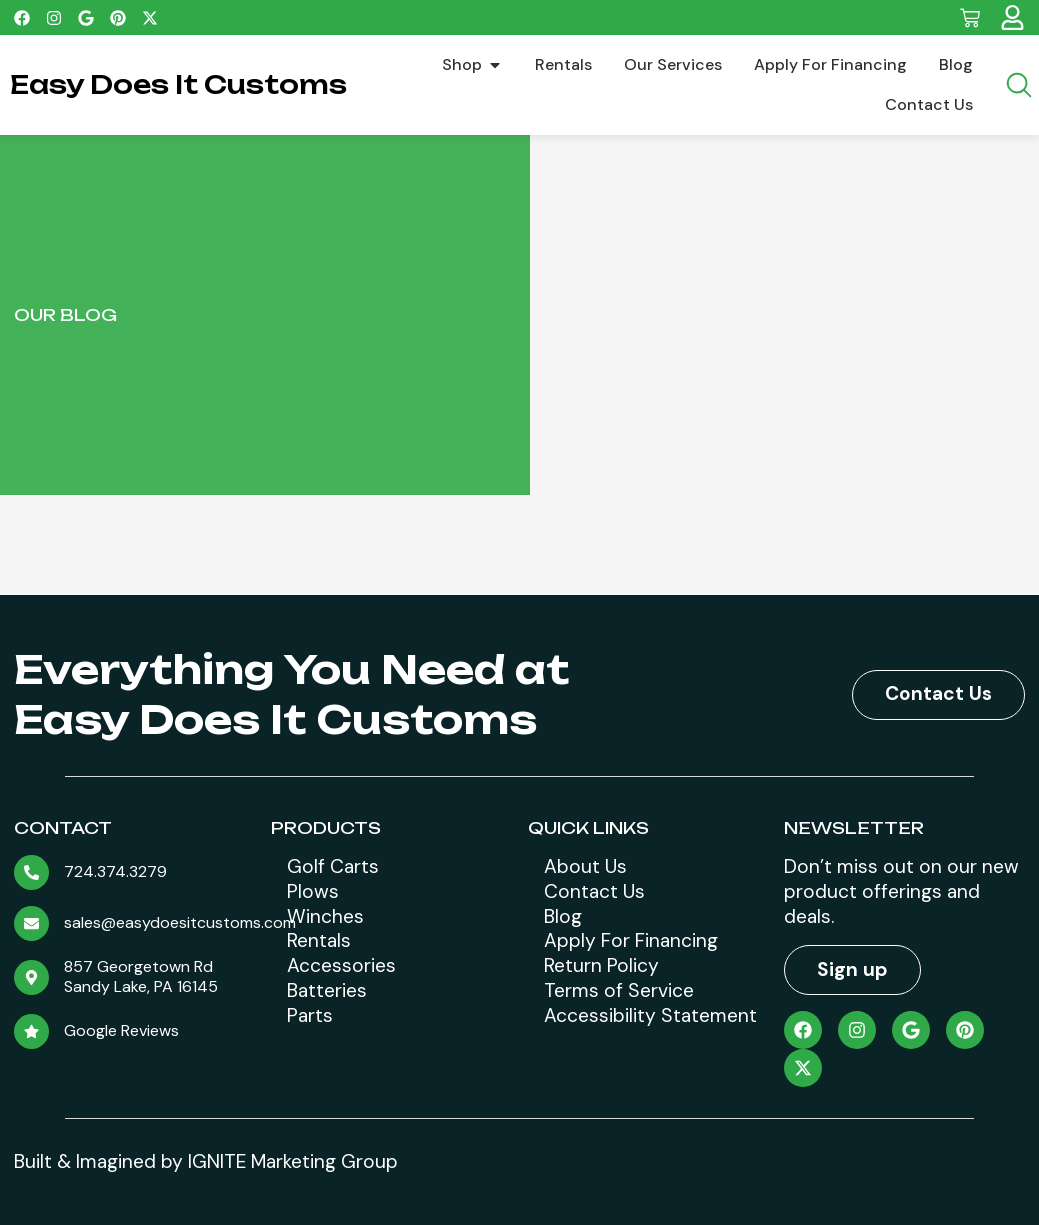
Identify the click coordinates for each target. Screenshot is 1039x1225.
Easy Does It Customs (178, 84)
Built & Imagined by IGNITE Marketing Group (206, 1161)
